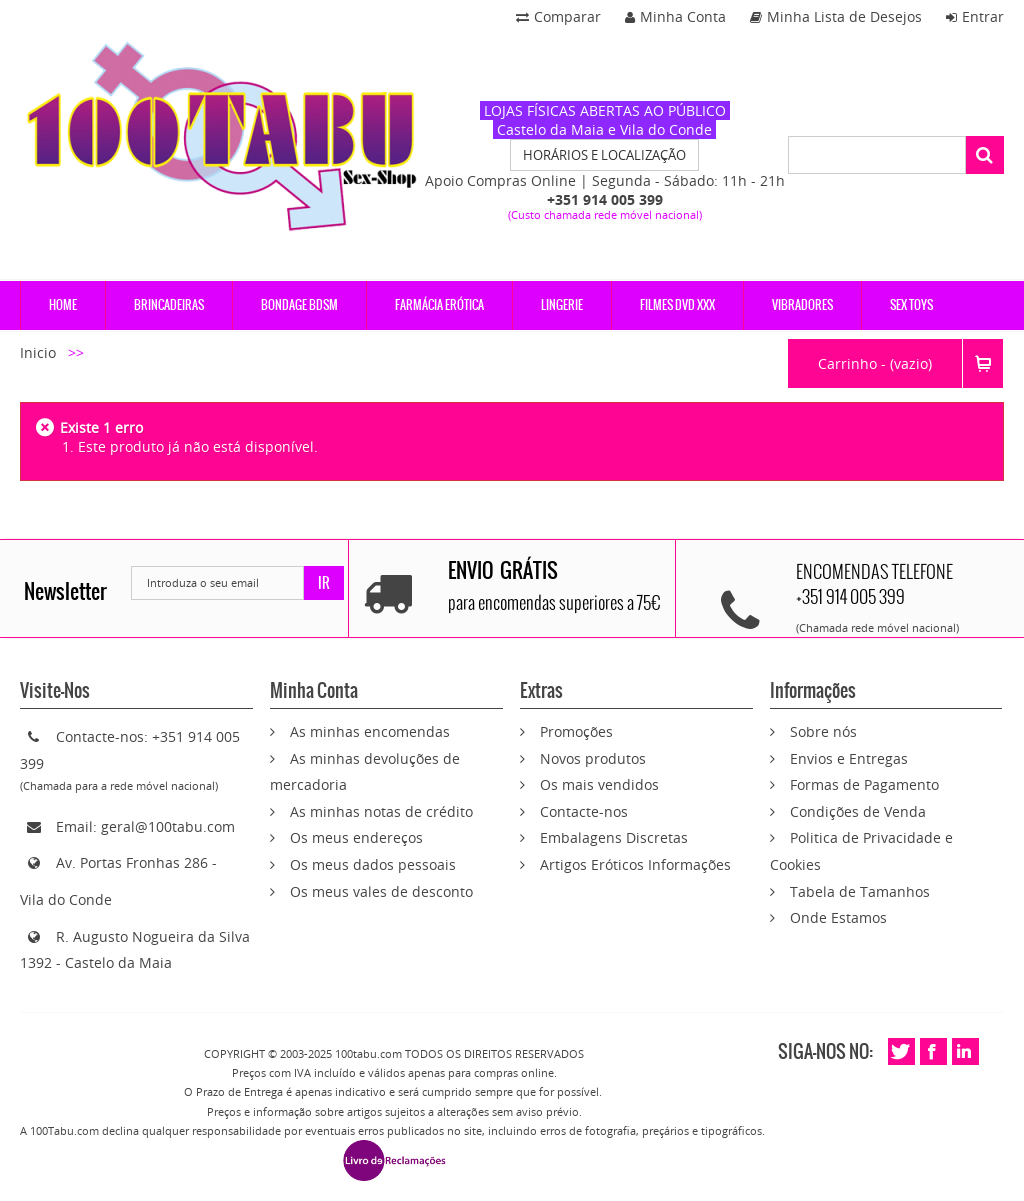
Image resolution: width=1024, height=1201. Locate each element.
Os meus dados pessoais (373, 864)
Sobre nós (823, 731)
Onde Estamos (838, 917)
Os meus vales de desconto (381, 891)
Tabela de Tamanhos (860, 891)
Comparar (558, 16)
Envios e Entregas (849, 758)
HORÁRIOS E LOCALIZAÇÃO (604, 155)
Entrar (975, 16)
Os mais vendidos (599, 784)
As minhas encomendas (370, 731)
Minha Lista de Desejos (836, 16)
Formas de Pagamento (864, 784)
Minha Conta (675, 16)
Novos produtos (593, 758)
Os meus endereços (356, 837)
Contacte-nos (584, 811)
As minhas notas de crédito (381, 811)
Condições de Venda (858, 811)
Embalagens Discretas (614, 837)
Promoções (576, 731)
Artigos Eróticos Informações (635, 864)
